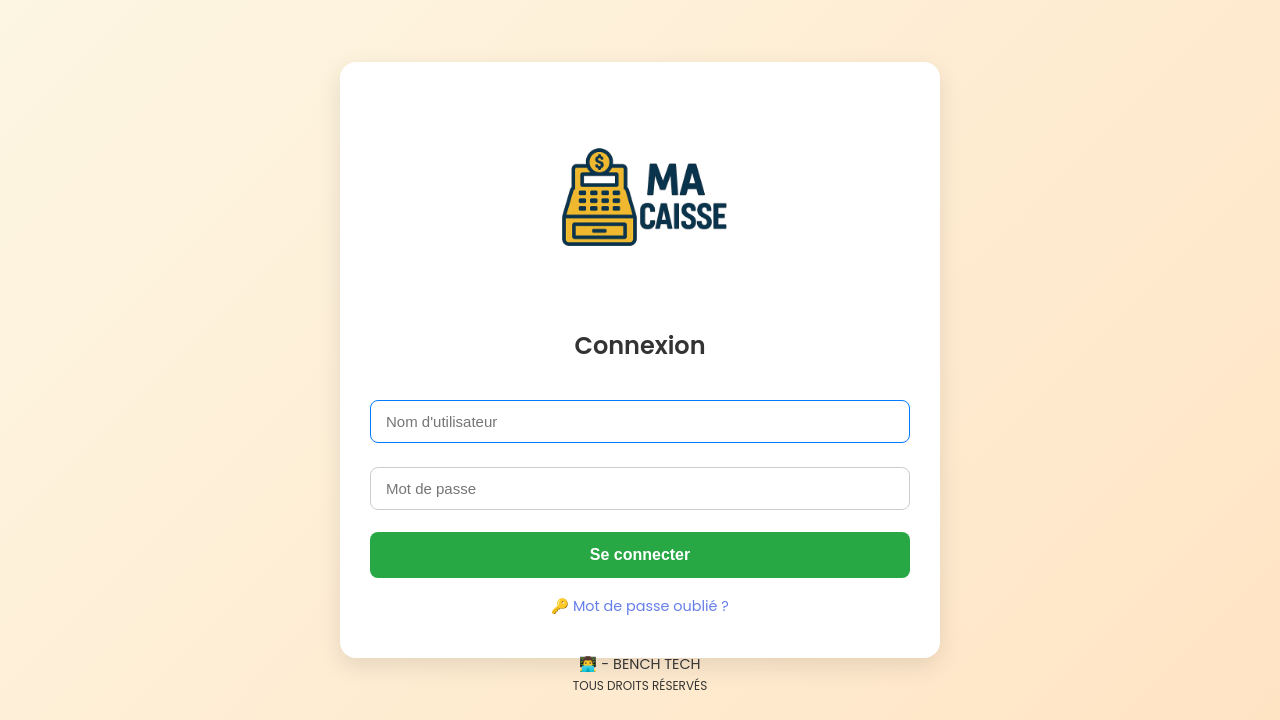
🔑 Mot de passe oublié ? (640, 606)
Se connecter (640, 554)
